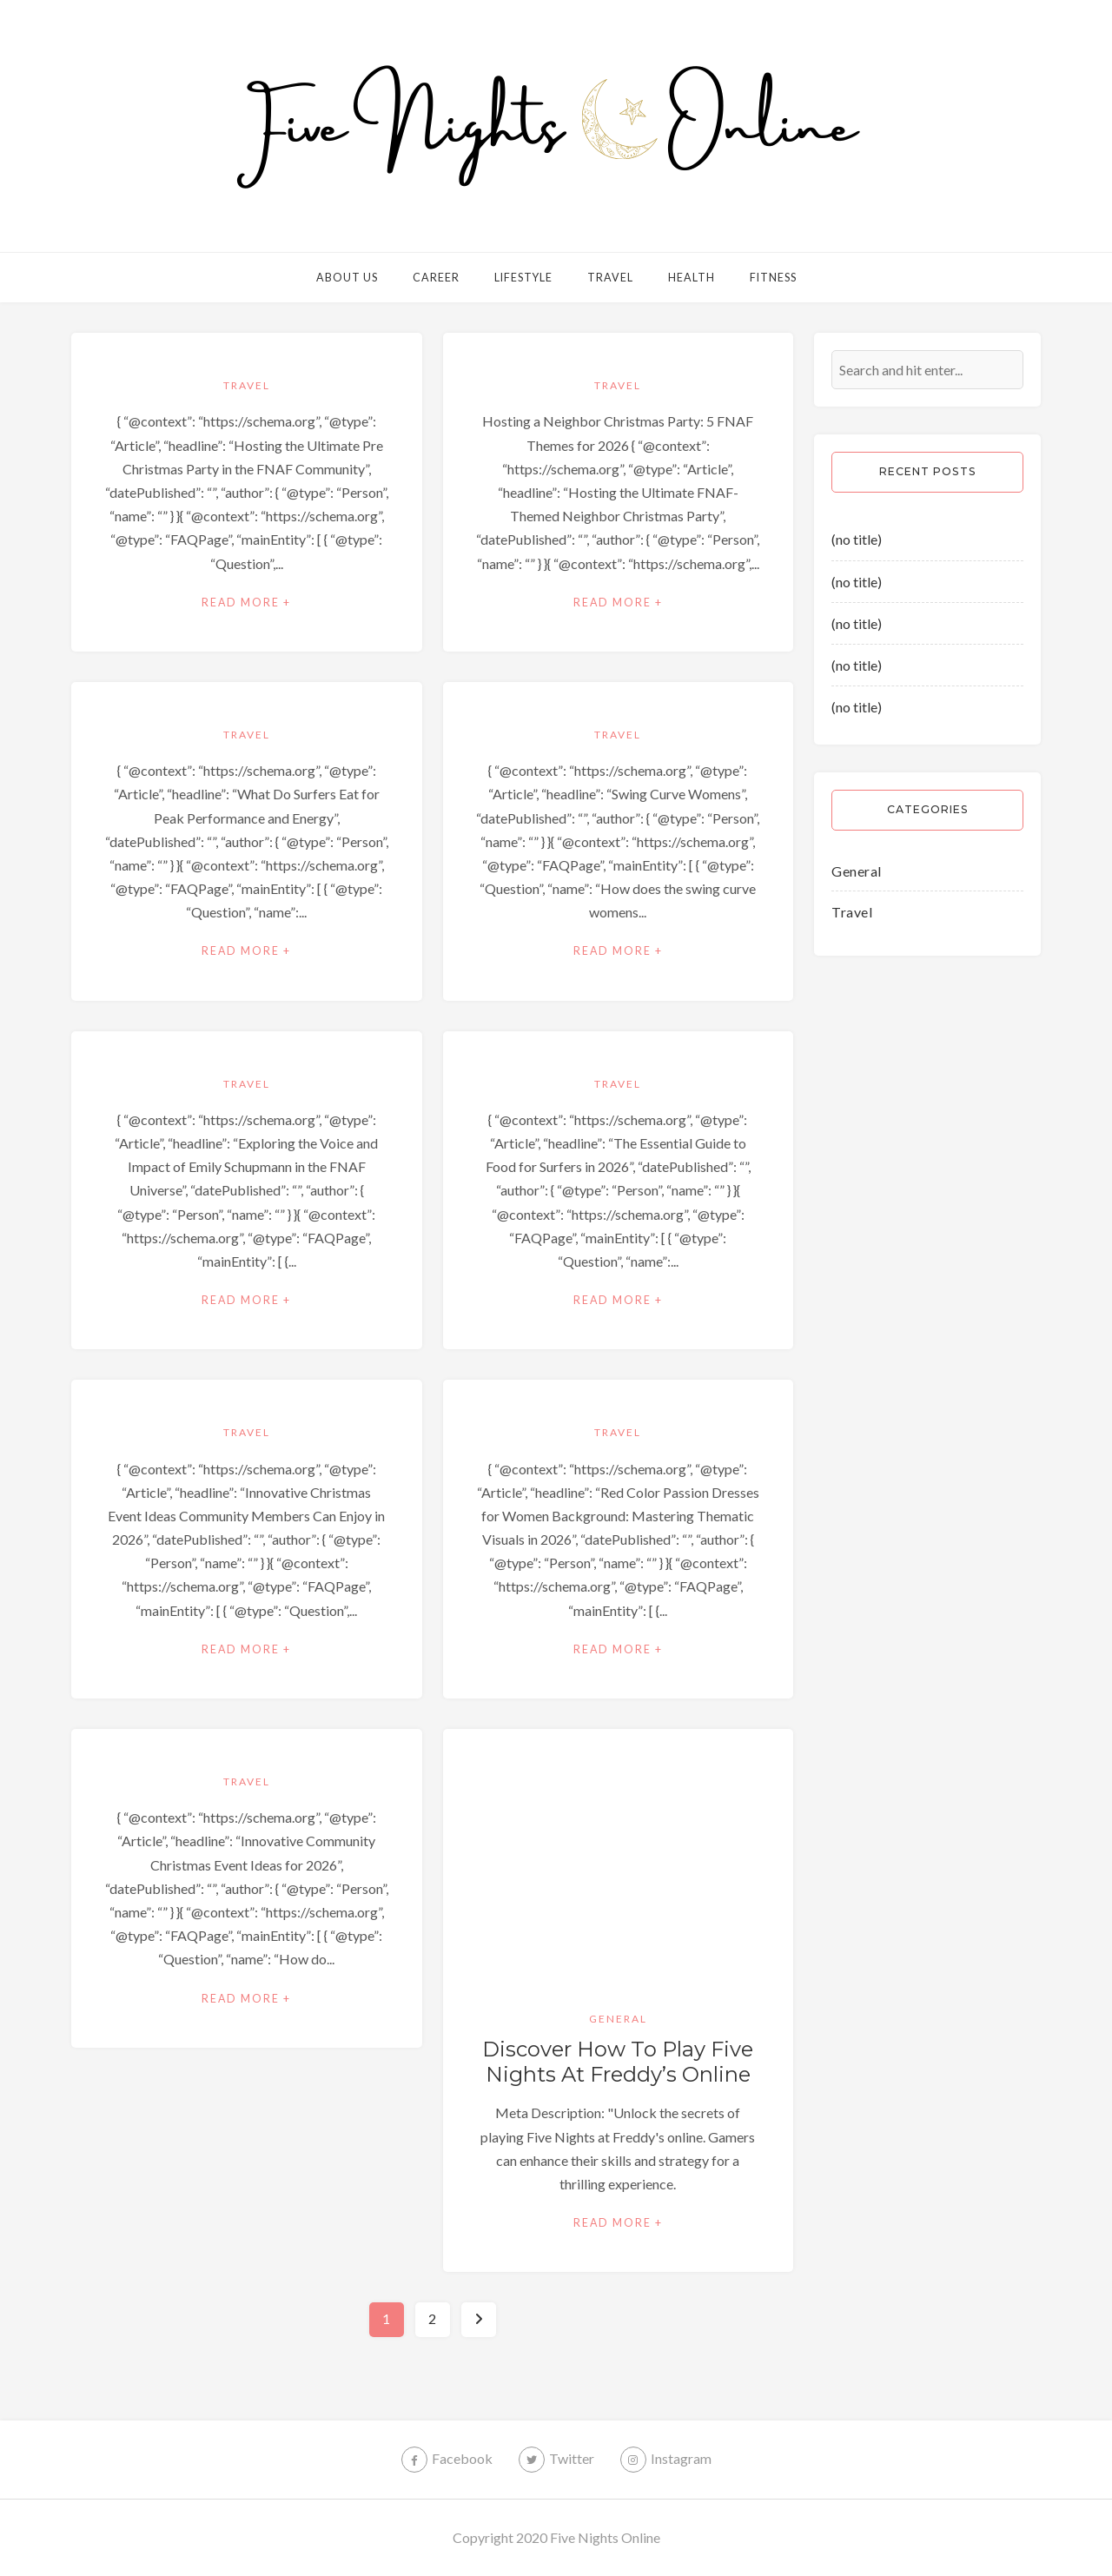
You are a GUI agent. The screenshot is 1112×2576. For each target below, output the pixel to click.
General (618, 2018)
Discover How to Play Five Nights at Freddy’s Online (617, 2061)
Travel (610, 277)
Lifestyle (523, 277)
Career (436, 277)
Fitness (773, 277)
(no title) (856, 539)
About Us (347, 277)
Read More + (246, 602)
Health (691, 277)
